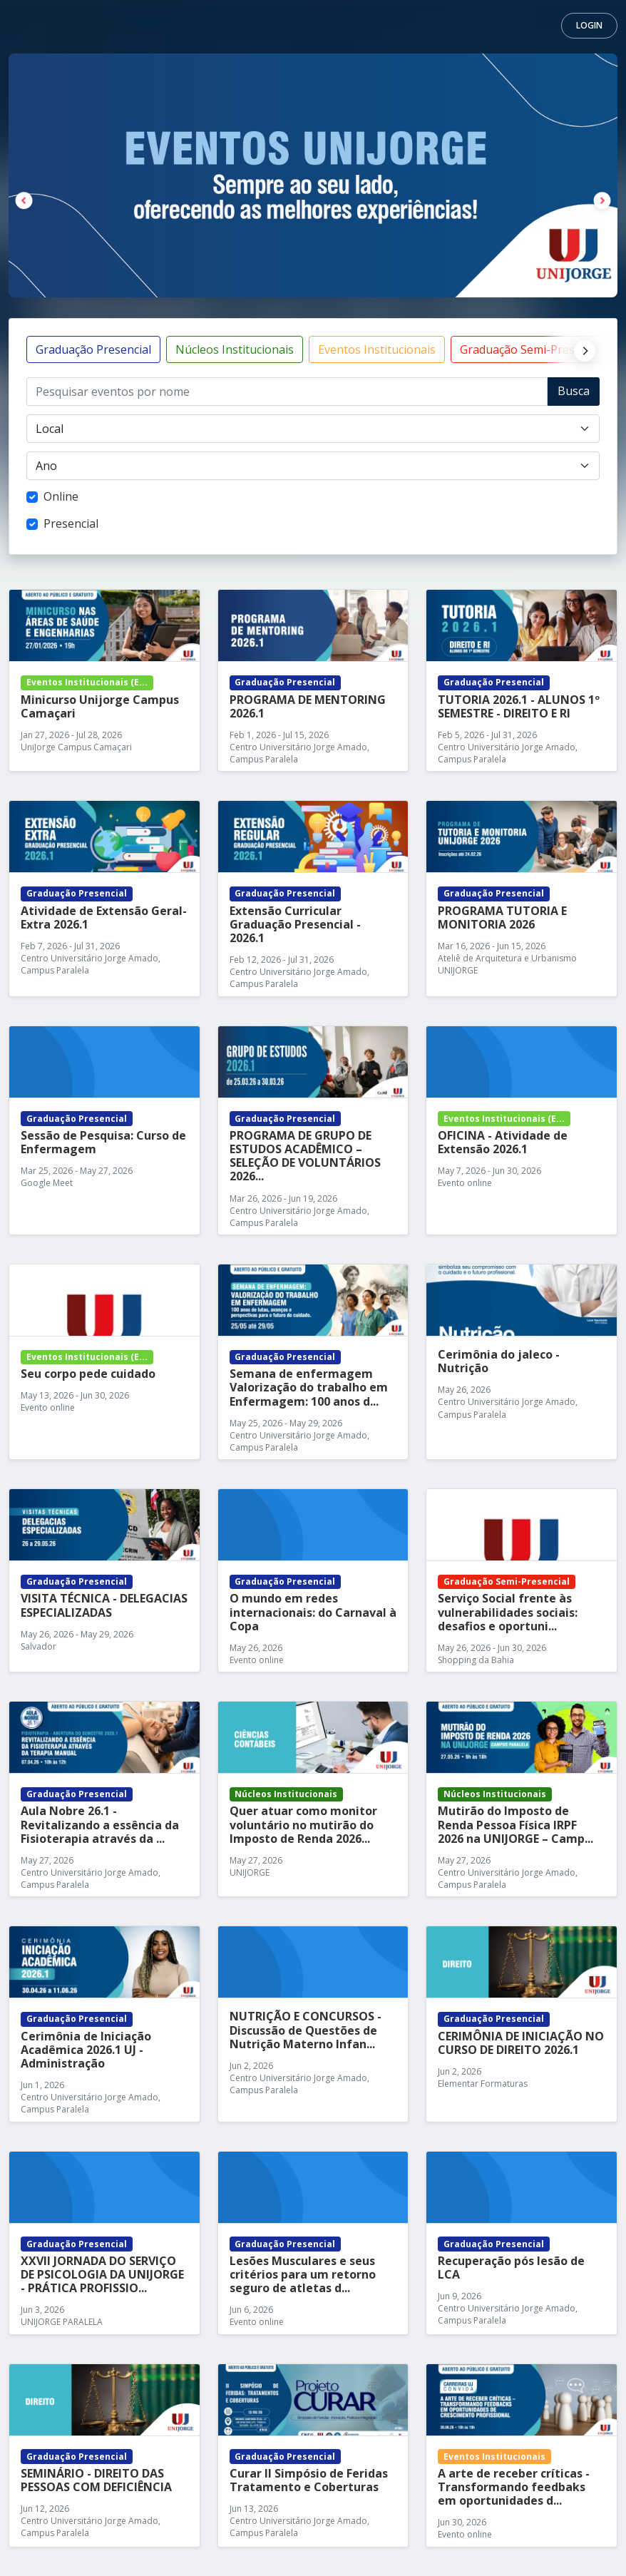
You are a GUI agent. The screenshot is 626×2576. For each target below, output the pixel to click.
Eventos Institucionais (377, 349)
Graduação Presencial (93, 349)
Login (589, 25)
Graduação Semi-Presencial (532, 349)
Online (60, 496)
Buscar (574, 394)
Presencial (70, 523)
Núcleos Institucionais (234, 349)
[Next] (581, 349)
